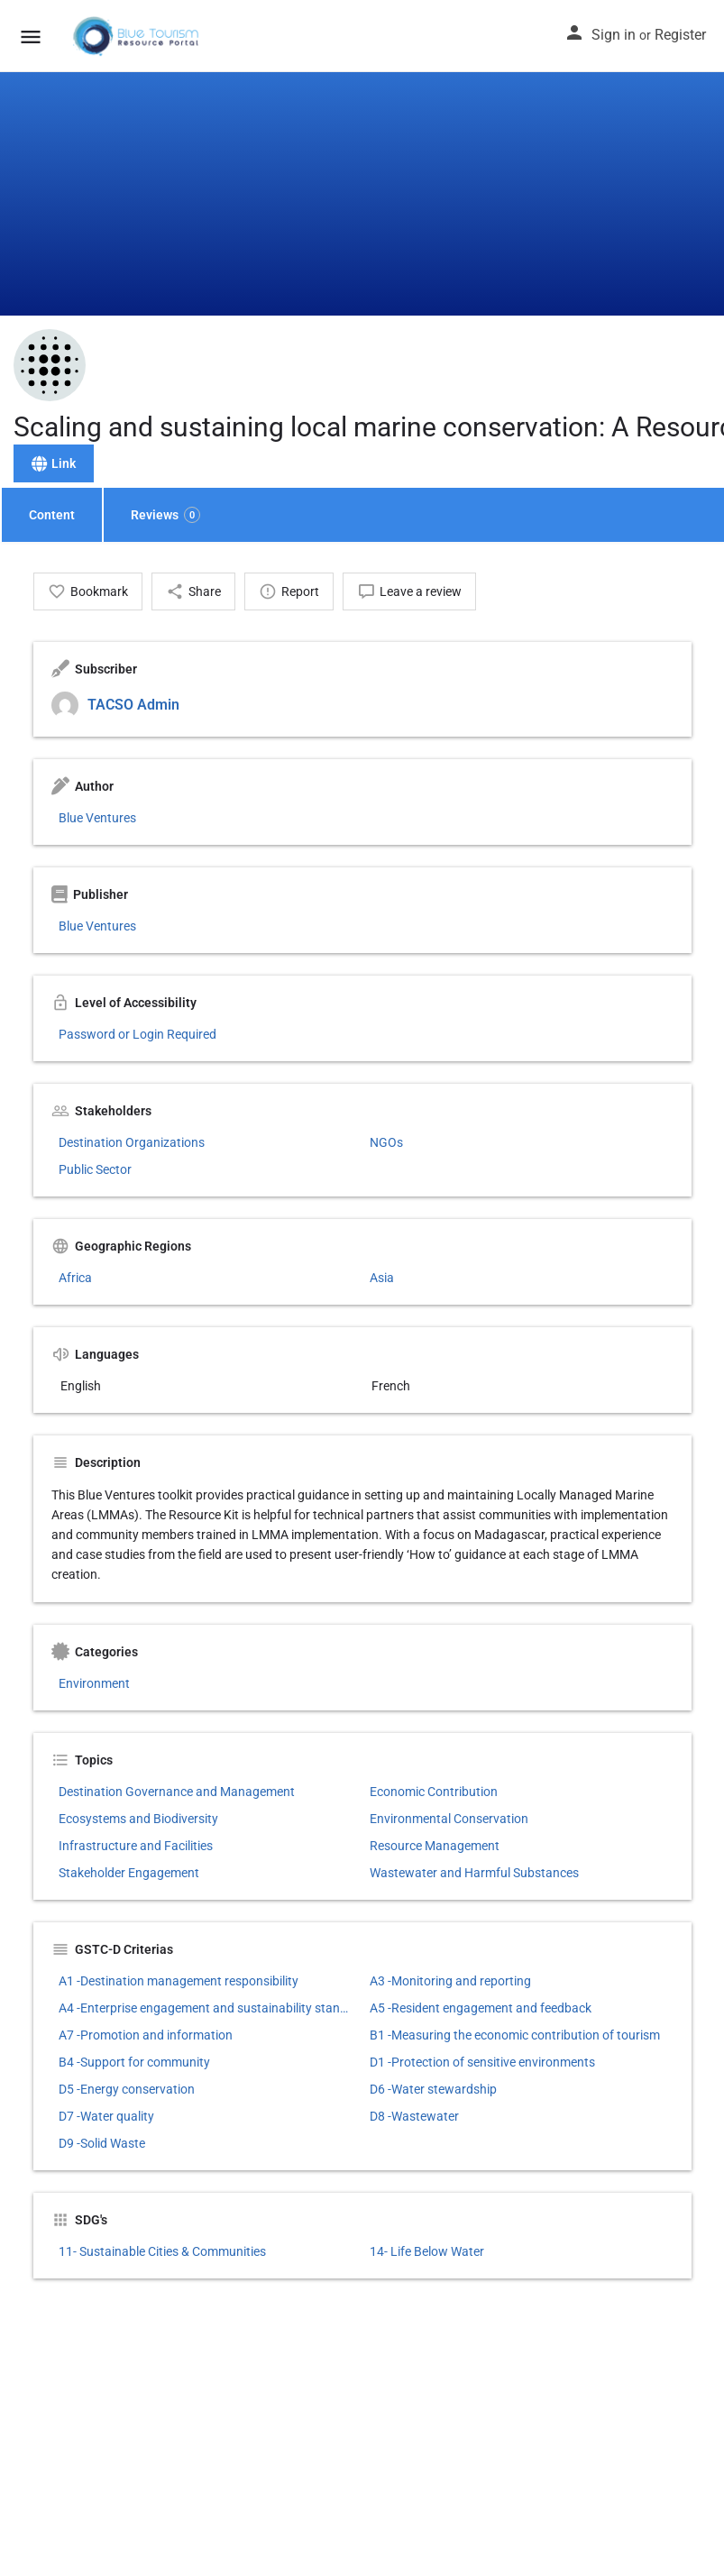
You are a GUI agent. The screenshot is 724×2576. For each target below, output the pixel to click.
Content (52, 515)
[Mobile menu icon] (30, 36)
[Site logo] (137, 36)
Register (680, 34)
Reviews (165, 515)
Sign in (613, 34)
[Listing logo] (50, 365)
